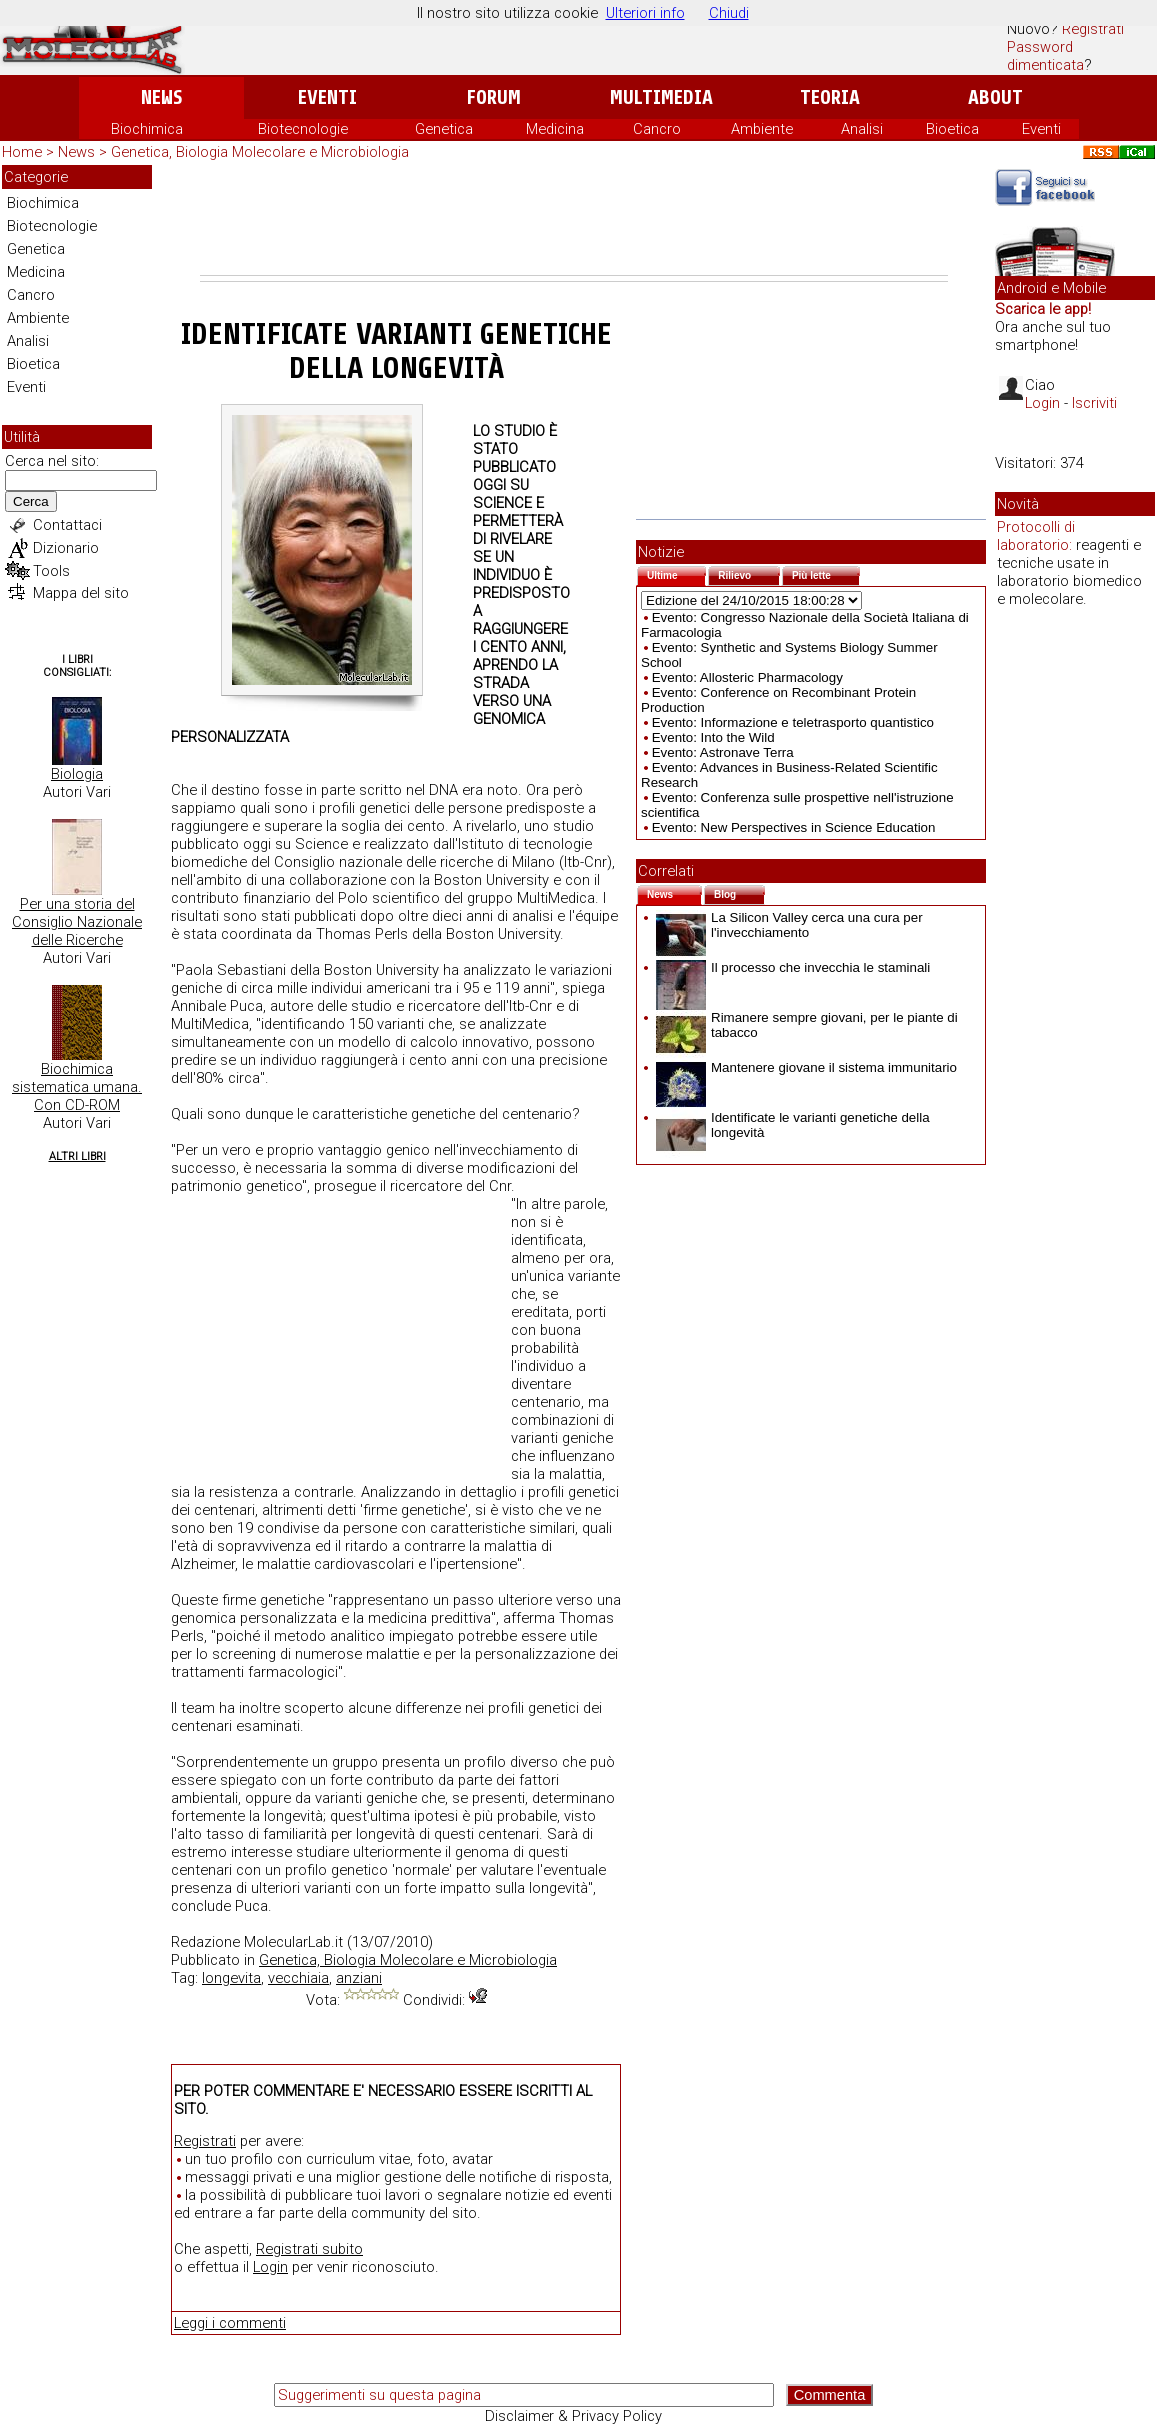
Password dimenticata (1045, 56)
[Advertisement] (574, 220)
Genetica (444, 129)
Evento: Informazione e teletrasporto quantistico (793, 722)
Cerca (31, 501)
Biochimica (147, 129)
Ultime (676, 573)
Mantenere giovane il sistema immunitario (806, 1067)
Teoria (830, 97)
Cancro (657, 129)
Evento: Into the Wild (713, 737)
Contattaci (67, 525)
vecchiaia (298, 1978)
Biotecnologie (303, 129)
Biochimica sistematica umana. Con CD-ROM (77, 1087)
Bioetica (952, 129)
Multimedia (661, 97)
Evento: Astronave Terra (723, 752)
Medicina (555, 129)
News (161, 97)
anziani (359, 1978)
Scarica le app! (1043, 309)
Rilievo (749, 573)
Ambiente (762, 129)
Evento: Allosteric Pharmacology (747, 677)
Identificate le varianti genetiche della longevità (793, 1125)
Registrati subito (309, 2249)
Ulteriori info (645, 13)
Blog (739, 892)
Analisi (862, 129)
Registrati (1093, 29)
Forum (493, 97)
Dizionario (66, 548)
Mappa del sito (81, 593)
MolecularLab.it (293, 1942)
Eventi (327, 97)
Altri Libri (77, 1156)
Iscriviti (1094, 403)
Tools (51, 571)
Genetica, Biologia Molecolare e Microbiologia (260, 152)
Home (22, 152)
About (995, 97)
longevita (231, 1978)
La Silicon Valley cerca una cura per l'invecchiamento (789, 925)
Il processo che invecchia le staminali (793, 967)
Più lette (826, 573)
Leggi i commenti (230, 2323)
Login (270, 2267)
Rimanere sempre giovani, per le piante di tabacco (807, 1025)
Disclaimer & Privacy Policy (573, 2416)
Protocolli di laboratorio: (1036, 536)
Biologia (77, 774)
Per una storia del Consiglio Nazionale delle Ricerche (77, 922)
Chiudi (729, 13)
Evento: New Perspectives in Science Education (794, 827)
